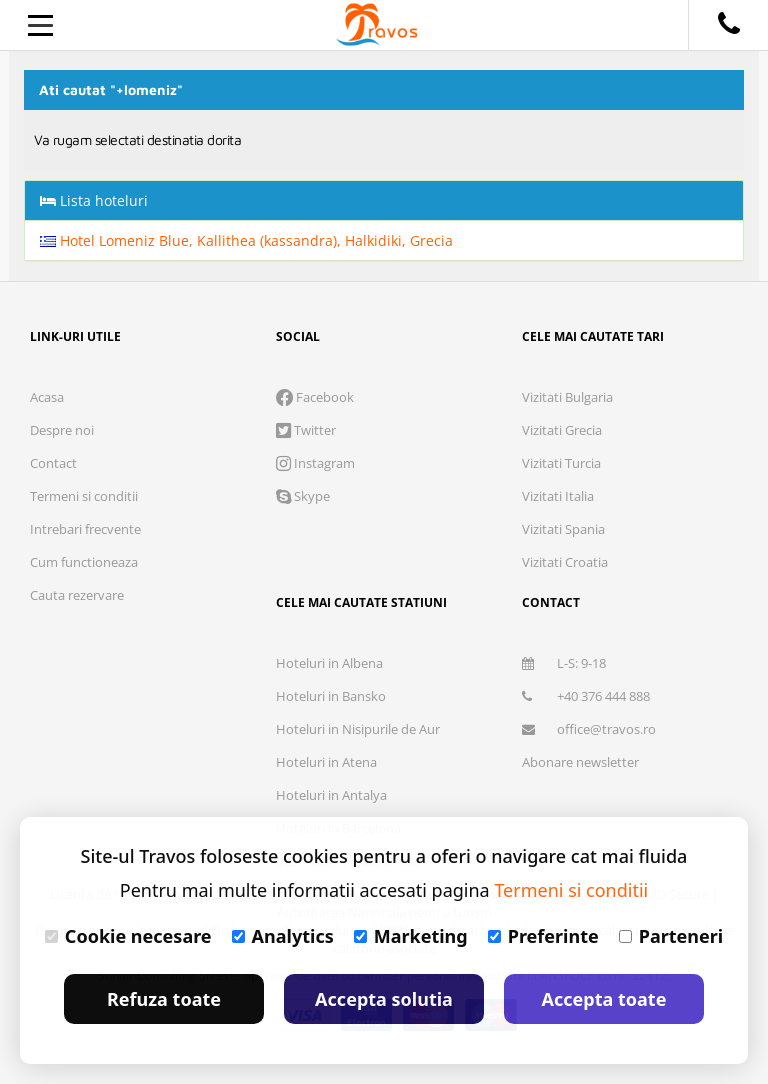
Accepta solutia (384, 999)
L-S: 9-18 (564, 663)
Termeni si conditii (84, 496)
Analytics (283, 936)
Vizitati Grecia (562, 430)
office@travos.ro (589, 729)
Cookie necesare (128, 936)
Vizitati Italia (558, 496)
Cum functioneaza (84, 562)
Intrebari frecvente (85, 529)
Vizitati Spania (563, 529)
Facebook (315, 397)
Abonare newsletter (580, 762)
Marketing (411, 936)
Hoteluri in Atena (326, 762)
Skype (303, 496)
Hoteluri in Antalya (331, 795)
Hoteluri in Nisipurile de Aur (358, 729)
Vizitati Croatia (565, 562)
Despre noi (62, 430)
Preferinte (543, 936)
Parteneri (671, 936)
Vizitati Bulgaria (567, 397)
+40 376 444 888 (586, 696)
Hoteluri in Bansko (331, 696)
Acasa (47, 397)
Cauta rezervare (77, 595)
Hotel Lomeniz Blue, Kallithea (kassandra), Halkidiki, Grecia (246, 240)
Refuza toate (164, 999)
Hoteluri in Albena (329, 663)
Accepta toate (604, 999)
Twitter (306, 430)
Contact (53, 463)
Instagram (315, 463)
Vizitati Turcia (561, 463)
